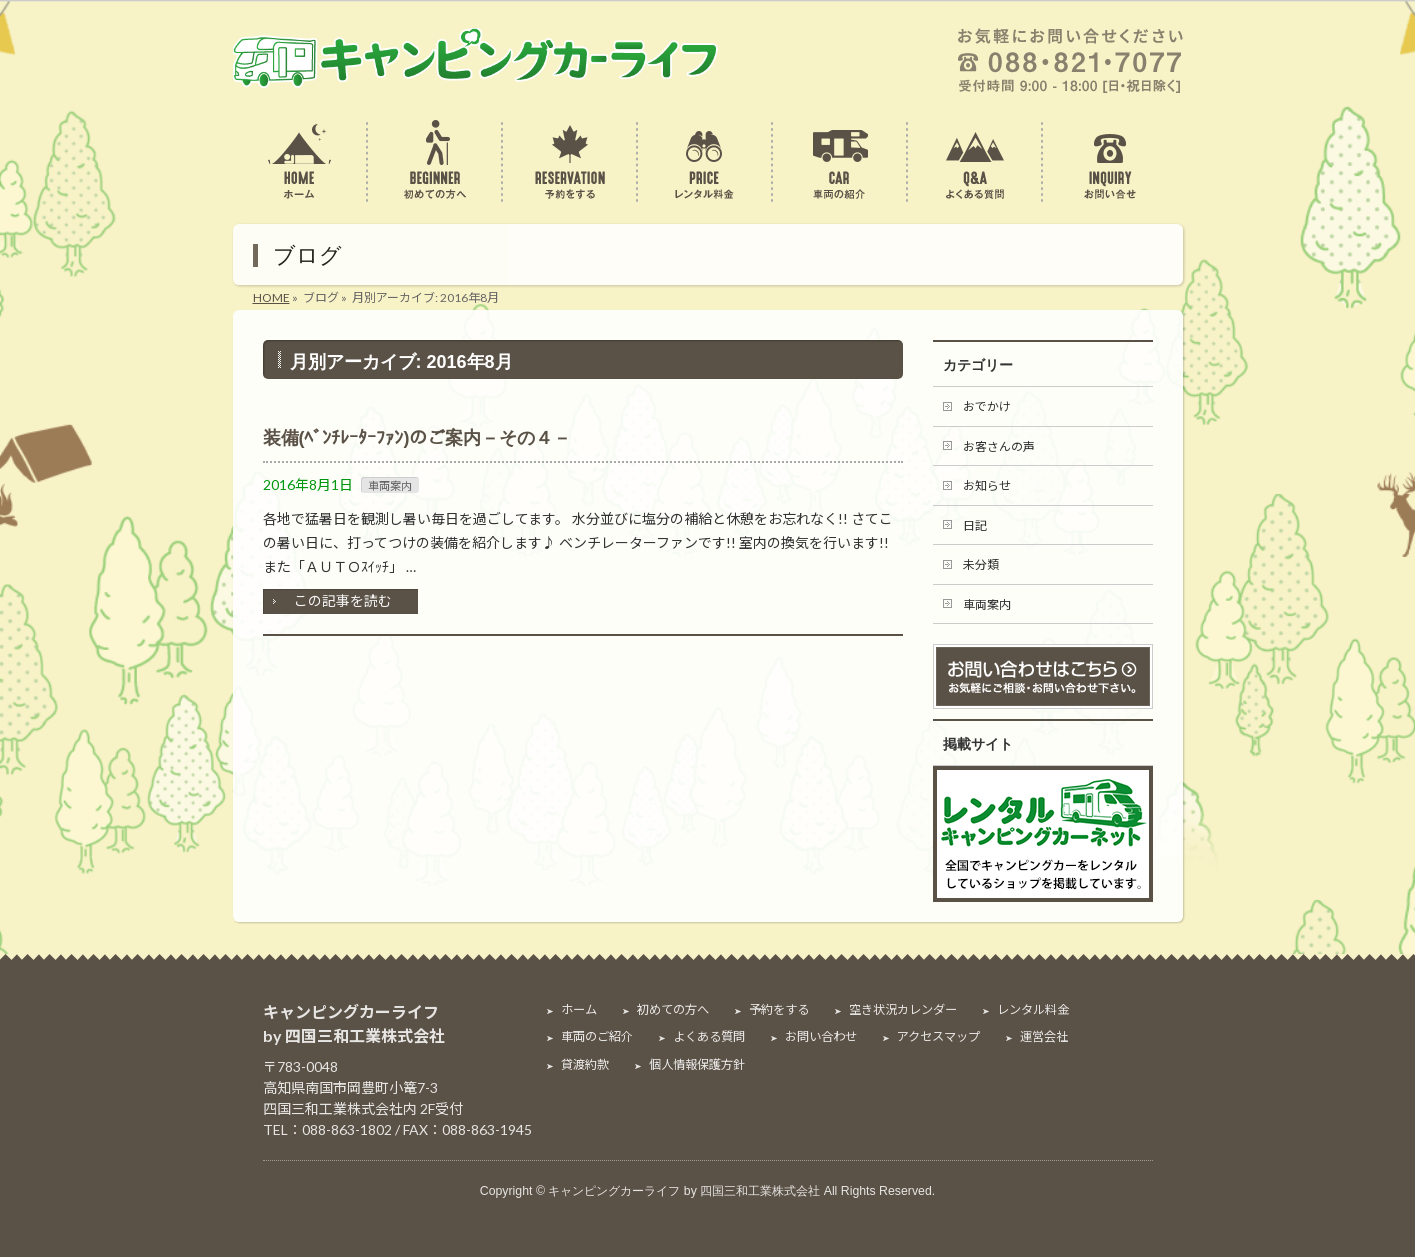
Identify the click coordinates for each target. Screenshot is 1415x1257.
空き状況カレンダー (903, 1010)
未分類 (981, 564)
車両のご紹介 (597, 1037)
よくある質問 (709, 1037)
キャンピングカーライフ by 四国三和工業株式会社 (684, 1191)
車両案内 (390, 485)
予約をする (779, 1010)
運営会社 (1044, 1037)
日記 (975, 525)
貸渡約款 (585, 1065)
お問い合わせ (821, 1037)
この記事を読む (343, 600)
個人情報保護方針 (697, 1065)
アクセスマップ (938, 1037)
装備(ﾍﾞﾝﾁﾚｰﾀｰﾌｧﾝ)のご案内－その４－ (417, 438)
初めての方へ (673, 1010)
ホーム (579, 1010)
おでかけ (987, 406)
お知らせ (987, 485)
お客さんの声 (999, 446)
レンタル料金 (1033, 1010)
